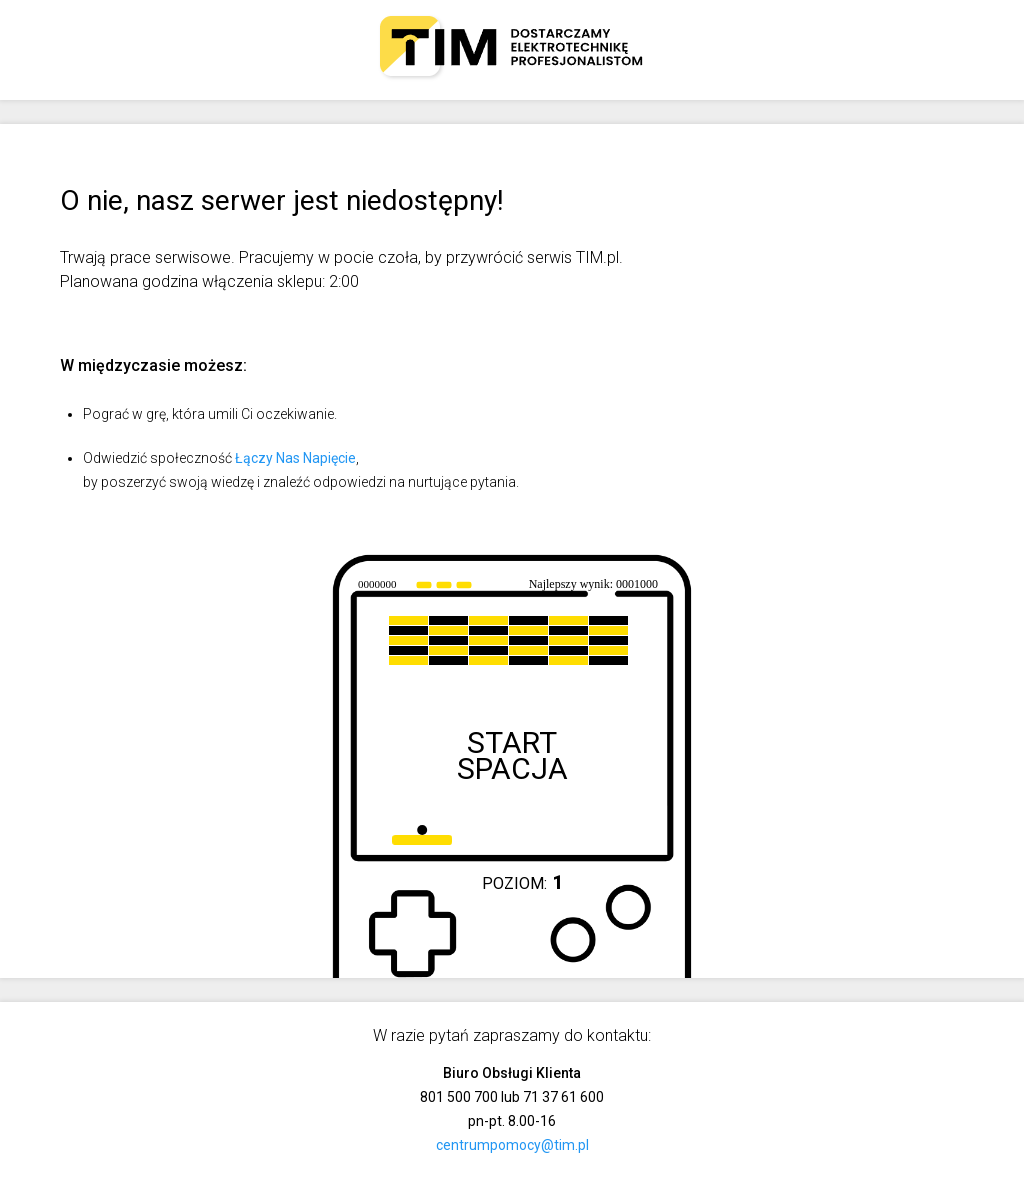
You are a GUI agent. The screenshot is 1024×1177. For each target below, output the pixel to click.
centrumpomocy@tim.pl (512, 1145)
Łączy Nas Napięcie (295, 458)
